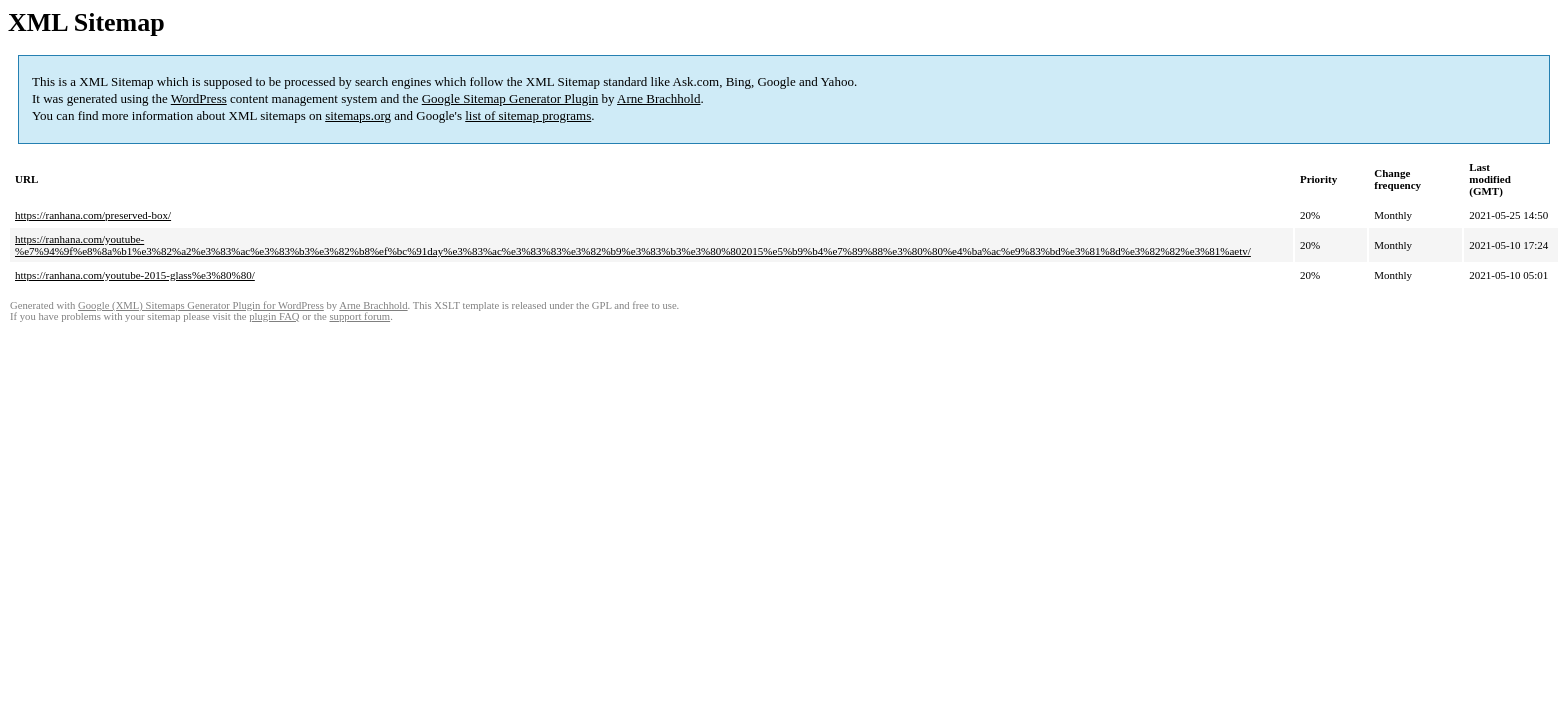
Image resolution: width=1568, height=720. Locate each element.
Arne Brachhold (658, 98)
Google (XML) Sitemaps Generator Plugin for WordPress (201, 305)
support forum (359, 316)
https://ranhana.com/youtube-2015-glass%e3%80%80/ (135, 275)
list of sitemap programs (528, 115)
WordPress (199, 98)
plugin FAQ (274, 316)
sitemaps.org (358, 115)
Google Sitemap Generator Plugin (510, 98)
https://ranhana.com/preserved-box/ (93, 215)
